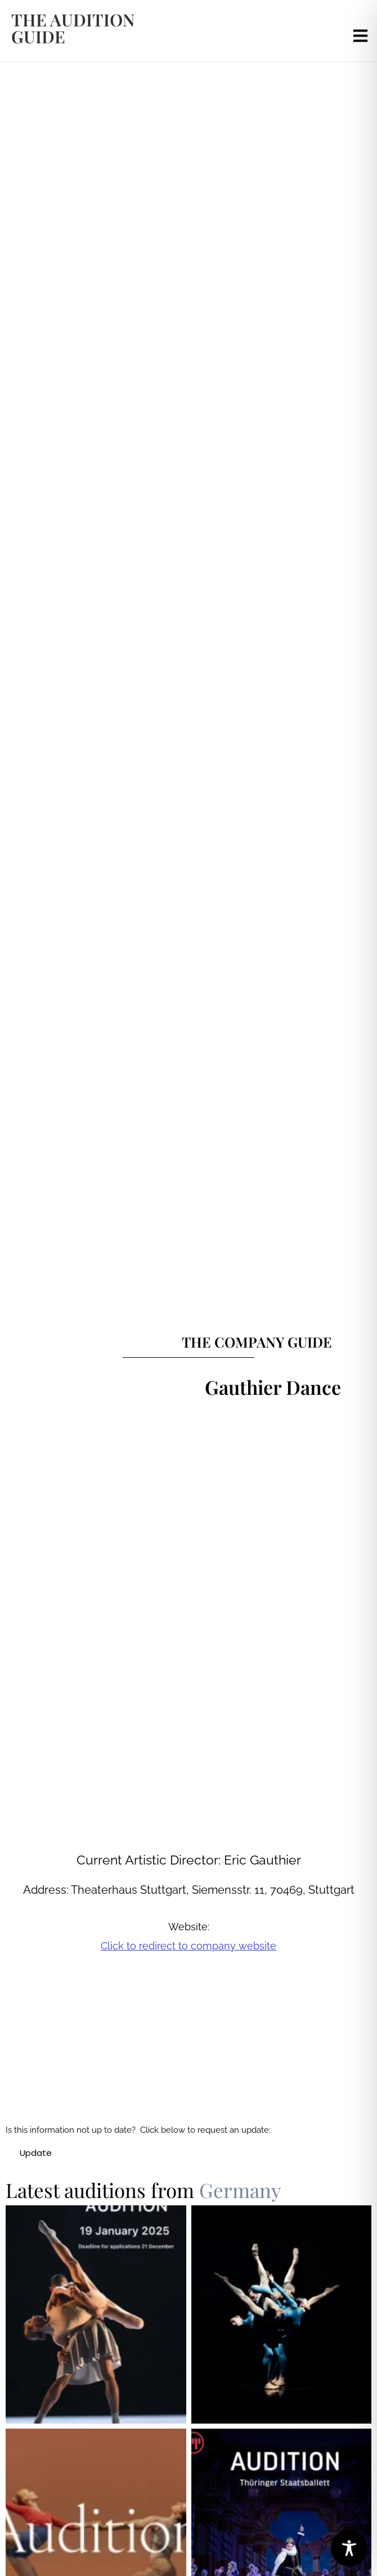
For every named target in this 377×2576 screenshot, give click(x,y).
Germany (240, 2190)
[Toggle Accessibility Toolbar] (349, 2548)
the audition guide (72, 28)
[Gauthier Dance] (205, 2055)
